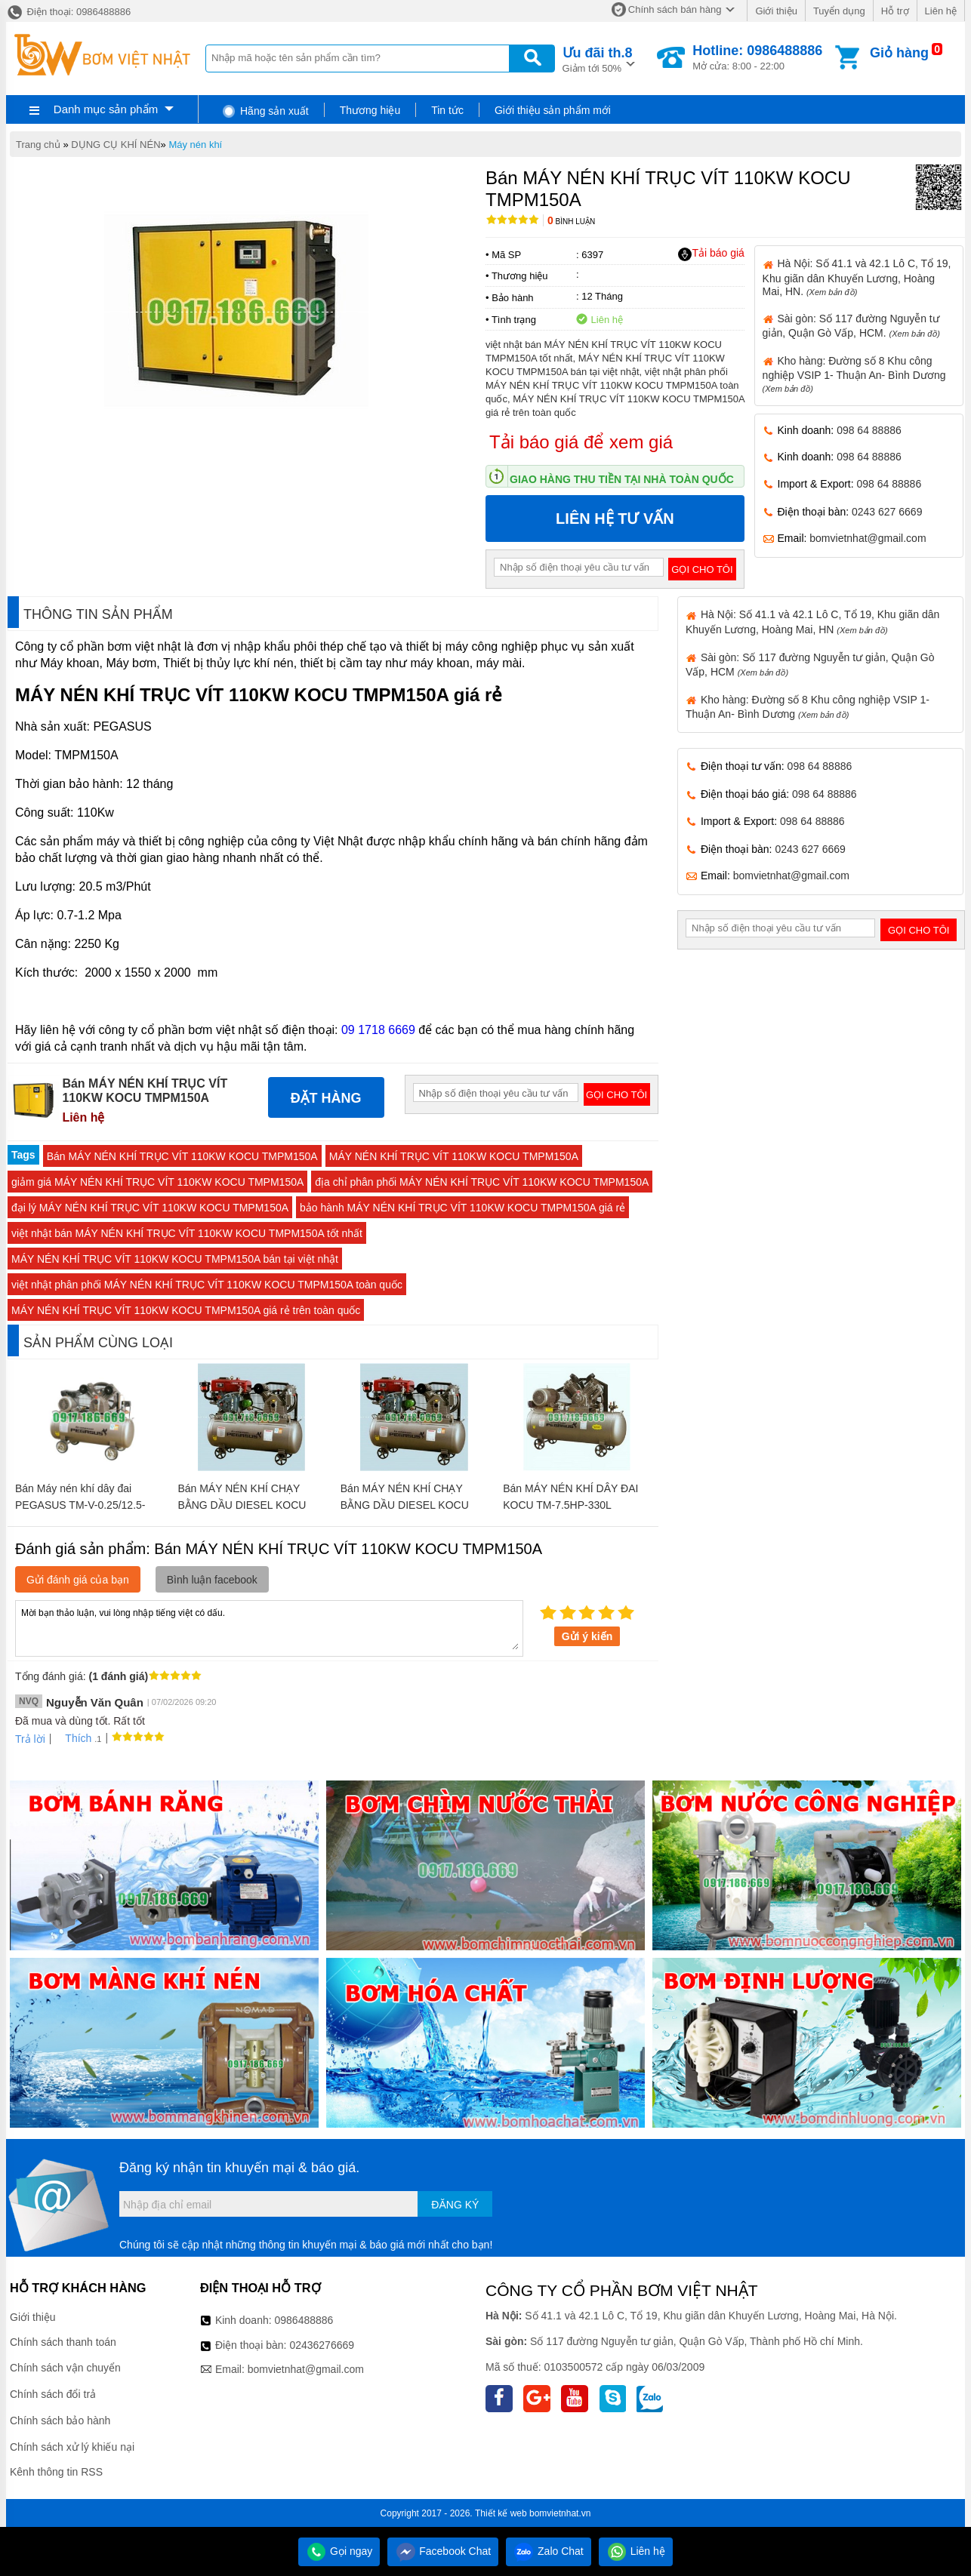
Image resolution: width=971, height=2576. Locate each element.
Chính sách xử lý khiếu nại (72, 2447)
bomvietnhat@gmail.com (867, 538)
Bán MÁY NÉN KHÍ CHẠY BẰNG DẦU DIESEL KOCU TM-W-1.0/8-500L (241, 1505)
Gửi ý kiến (587, 1636)
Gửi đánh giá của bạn (77, 1580)
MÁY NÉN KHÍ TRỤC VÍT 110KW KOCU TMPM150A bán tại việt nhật (174, 1259)
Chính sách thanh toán (63, 2342)
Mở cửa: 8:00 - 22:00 (757, 57)
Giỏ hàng (899, 52)
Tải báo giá (711, 253)
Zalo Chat (548, 2551)
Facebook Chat (443, 2551)
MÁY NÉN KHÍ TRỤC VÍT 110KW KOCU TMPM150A (453, 1156)
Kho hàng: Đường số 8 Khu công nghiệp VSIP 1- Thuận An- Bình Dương (854, 374)
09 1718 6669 (378, 1029)
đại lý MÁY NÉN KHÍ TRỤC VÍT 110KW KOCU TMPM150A (149, 1208)
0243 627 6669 (887, 512)
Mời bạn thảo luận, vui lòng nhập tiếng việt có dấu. (269, 1627)
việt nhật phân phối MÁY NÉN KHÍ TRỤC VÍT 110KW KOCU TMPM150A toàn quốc (206, 1285)
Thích (72, 1738)
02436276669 (321, 2345)
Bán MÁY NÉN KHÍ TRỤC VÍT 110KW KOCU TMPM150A (182, 1156)
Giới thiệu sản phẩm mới (553, 110)
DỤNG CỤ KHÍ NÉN (115, 144)
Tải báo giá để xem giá (581, 442)
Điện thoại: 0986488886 (68, 11)
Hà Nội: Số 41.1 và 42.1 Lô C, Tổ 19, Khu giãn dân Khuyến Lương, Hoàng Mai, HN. (857, 277)
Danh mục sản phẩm (106, 109)
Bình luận (571, 221)
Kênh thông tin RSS (56, 2472)
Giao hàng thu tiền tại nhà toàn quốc (622, 479)
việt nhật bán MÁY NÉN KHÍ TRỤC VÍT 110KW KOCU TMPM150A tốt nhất (186, 1233)
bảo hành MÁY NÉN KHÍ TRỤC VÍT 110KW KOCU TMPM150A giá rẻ (462, 1208)
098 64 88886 (869, 430)
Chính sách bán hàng (675, 9)
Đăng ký (455, 2205)
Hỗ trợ (895, 11)
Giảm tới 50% (598, 58)
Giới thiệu (776, 11)
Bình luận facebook (212, 1580)
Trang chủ (38, 144)
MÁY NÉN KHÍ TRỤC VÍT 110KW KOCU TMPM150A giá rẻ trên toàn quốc (185, 1310)
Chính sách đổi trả (53, 2394)
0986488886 (304, 2320)
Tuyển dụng (839, 11)
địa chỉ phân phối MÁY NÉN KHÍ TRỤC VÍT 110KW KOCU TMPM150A (482, 1182)
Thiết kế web (501, 2513)
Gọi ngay (339, 2551)
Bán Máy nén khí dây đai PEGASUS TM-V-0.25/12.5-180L (80, 1505)
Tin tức (447, 110)
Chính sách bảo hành (60, 2420)
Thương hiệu (370, 110)
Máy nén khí (195, 144)
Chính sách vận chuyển (65, 2368)
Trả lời (30, 1739)
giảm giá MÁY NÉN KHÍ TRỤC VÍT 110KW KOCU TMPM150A (157, 1182)
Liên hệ (941, 11)
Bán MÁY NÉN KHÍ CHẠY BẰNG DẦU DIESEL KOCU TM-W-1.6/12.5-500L (405, 1505)
